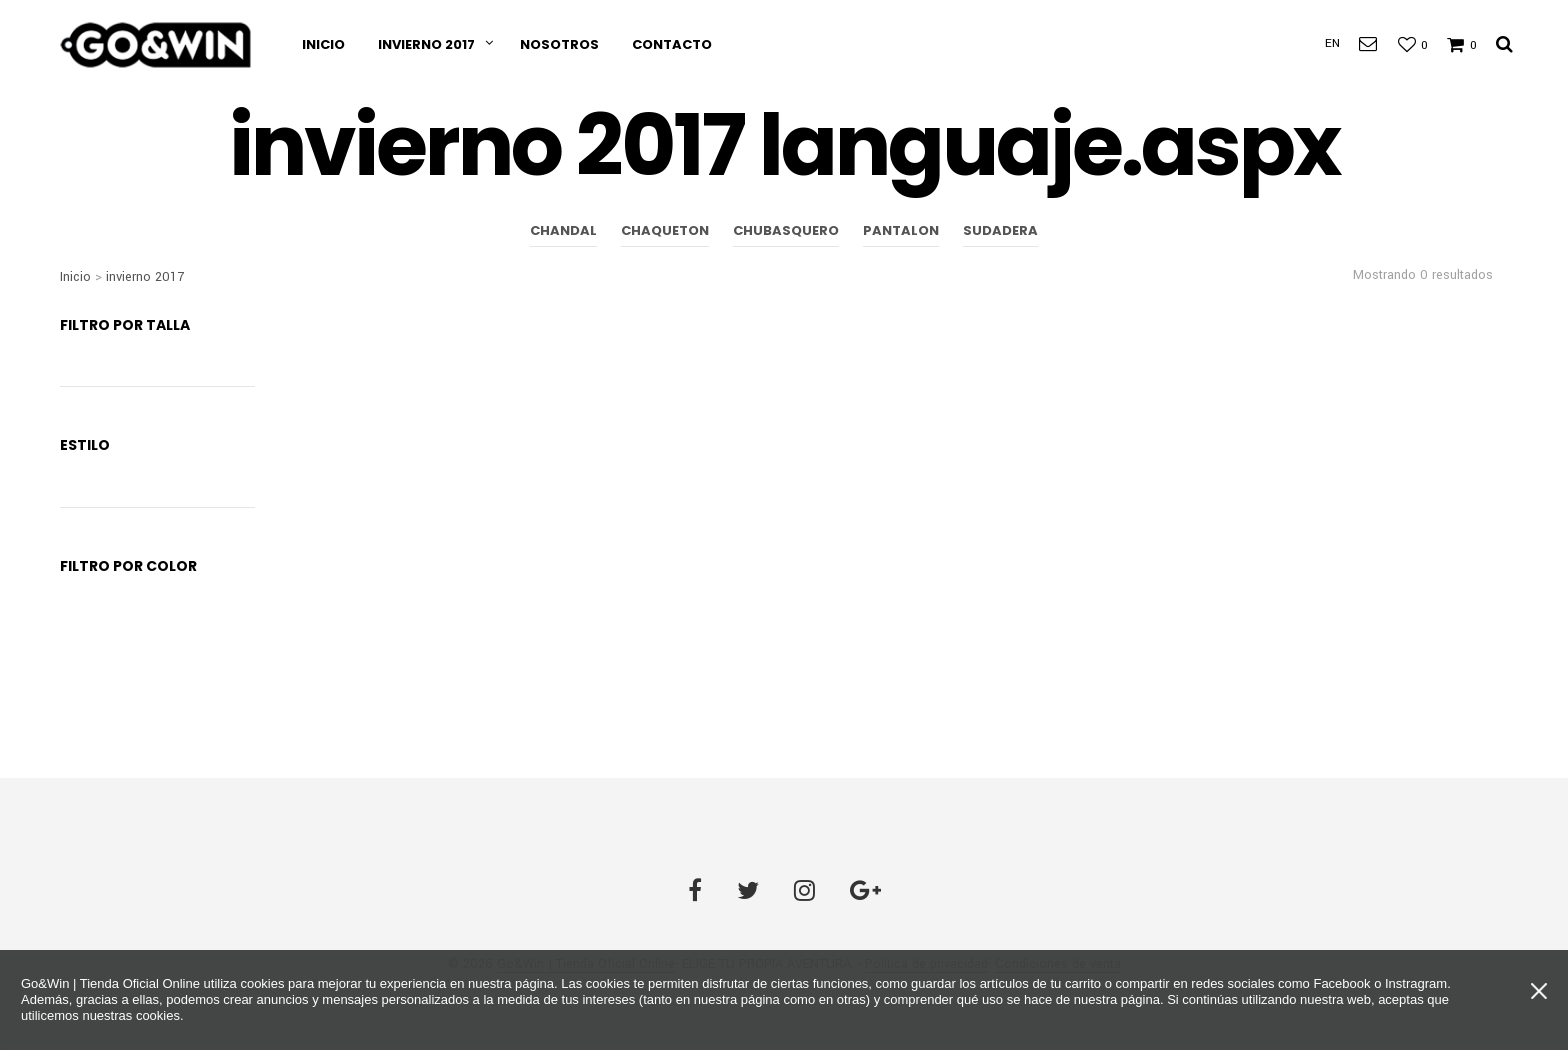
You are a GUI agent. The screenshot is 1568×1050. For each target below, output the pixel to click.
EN (1332, 43)
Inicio (323, 44)
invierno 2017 (426, 44)
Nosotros (559, 44)
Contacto (672, 44)
